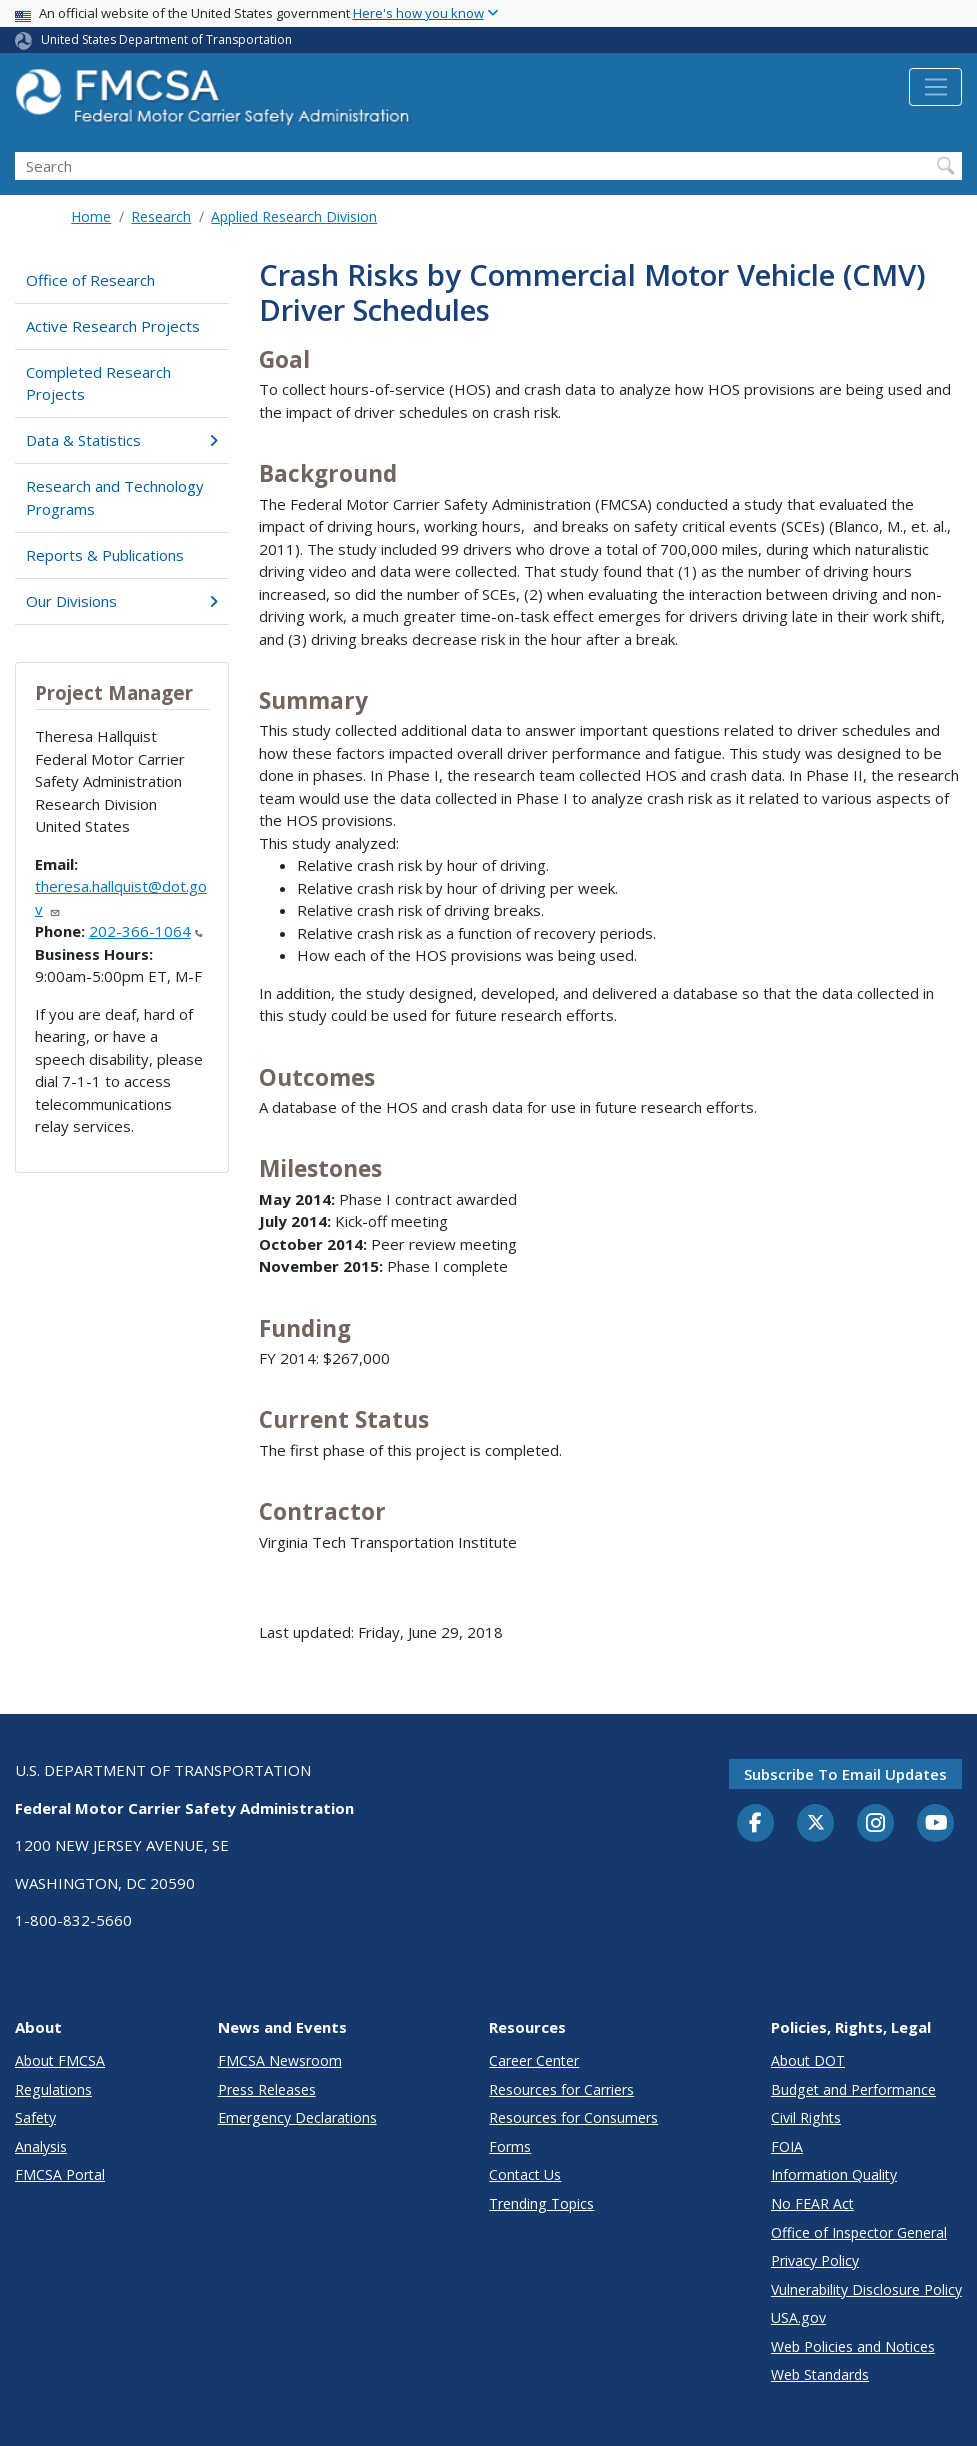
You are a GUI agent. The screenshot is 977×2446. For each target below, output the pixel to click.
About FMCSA (60, 2060)
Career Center (534, 2060)
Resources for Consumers (573, 2117)
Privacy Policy (815, 2260)
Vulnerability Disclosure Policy (866, 2289)
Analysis (41, 2146)
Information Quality (834, 2174)
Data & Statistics (122, 440)
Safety (35, 2117)
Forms (510, 2146)
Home (91, 216)
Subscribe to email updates (845, 1774)
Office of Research (90, 280)
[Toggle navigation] (935, 87)
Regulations (53, 2089)
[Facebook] (756, 1824)
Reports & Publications (105, 555)
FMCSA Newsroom (280, 2060)
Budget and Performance (853, 2089)
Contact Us (525, 2174)
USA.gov (798, 2317)
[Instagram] (876, 1825)
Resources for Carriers (561, 2089)
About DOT (808, 2060)
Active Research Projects (113, 326)
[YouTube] (936, 1824)
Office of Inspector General (859, 2232)
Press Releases (267, 2089)
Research (161, 216)
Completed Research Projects (98, 383)
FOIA (787, 2146)
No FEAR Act (812, 2203)
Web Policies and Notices (853, 2346)
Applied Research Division (294, 216)
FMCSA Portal (60, 2174)
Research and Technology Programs (115, 497)
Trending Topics (541, 2203)
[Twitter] (816, 1823)
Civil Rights (806, 2117)
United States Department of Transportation (166, 39)
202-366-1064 (146, 931)
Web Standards (820, 2374)
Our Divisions (122, 601)
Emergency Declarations (297, 2117)
